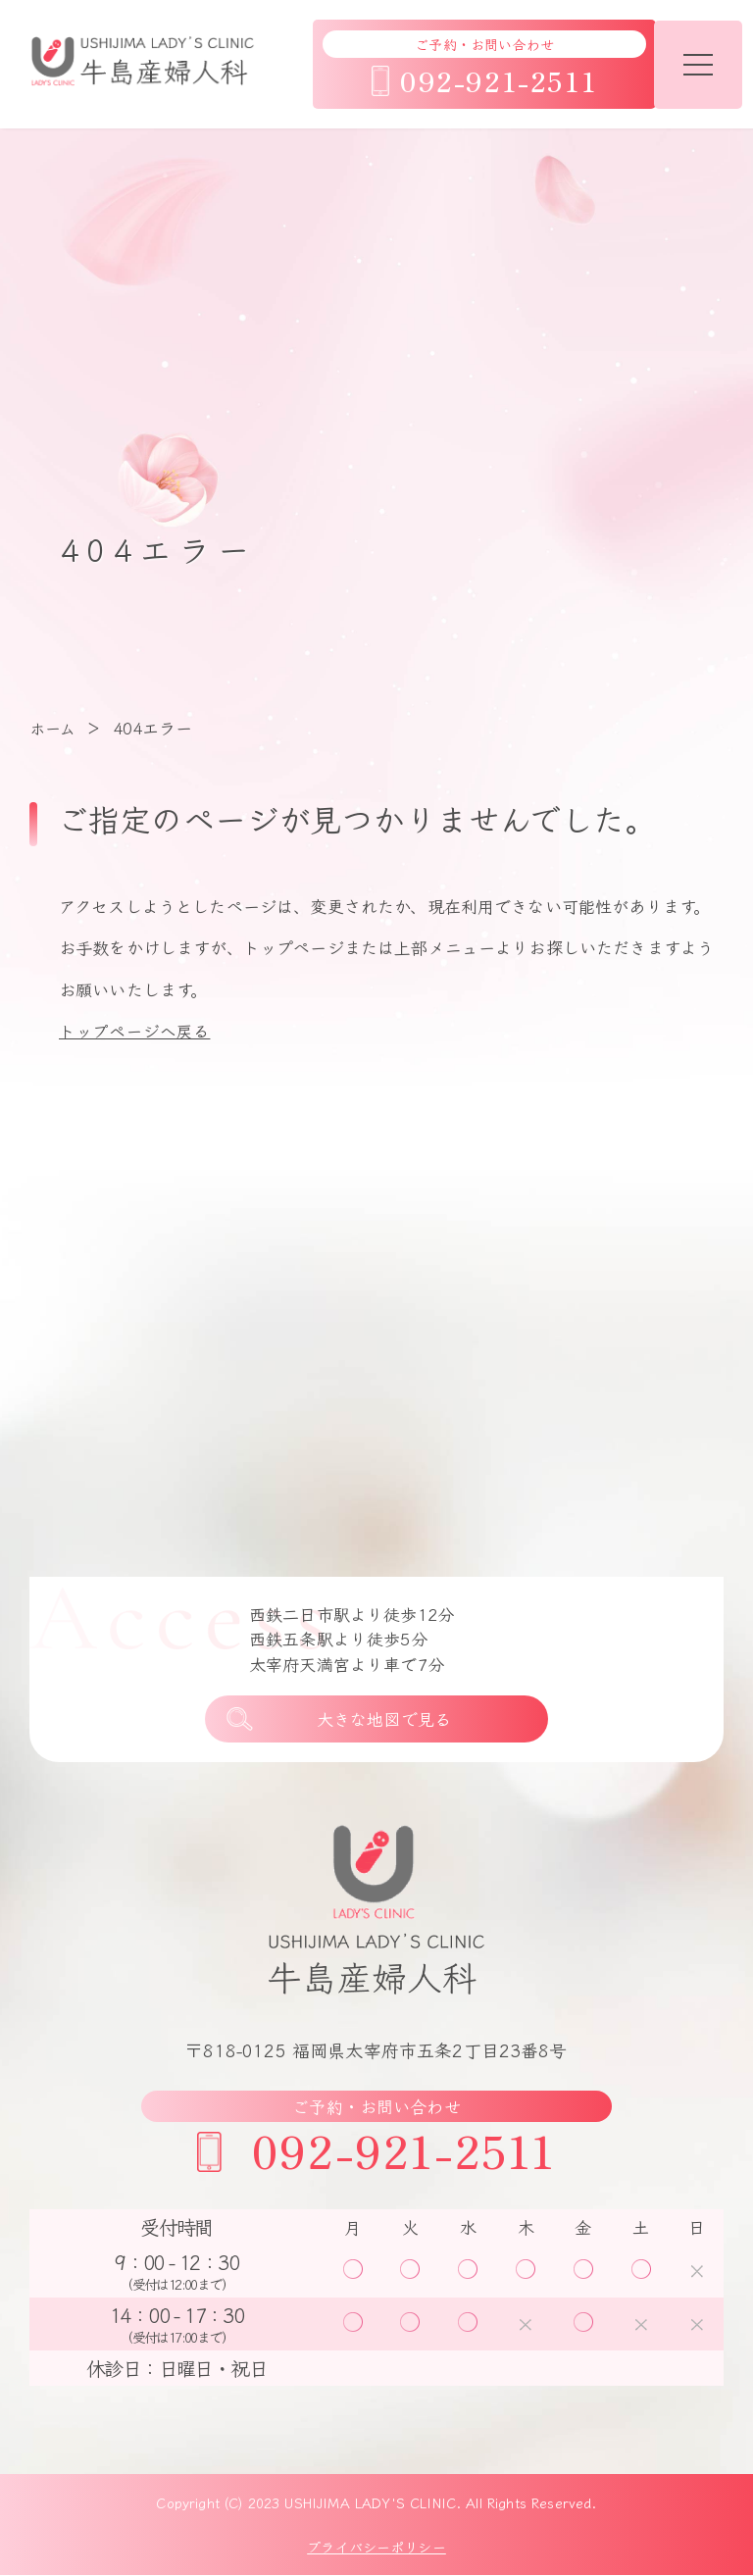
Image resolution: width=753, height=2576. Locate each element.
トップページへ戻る (134, 1030)
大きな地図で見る (384, 1719)
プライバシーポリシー (376, 2547)
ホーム (52, 727)
